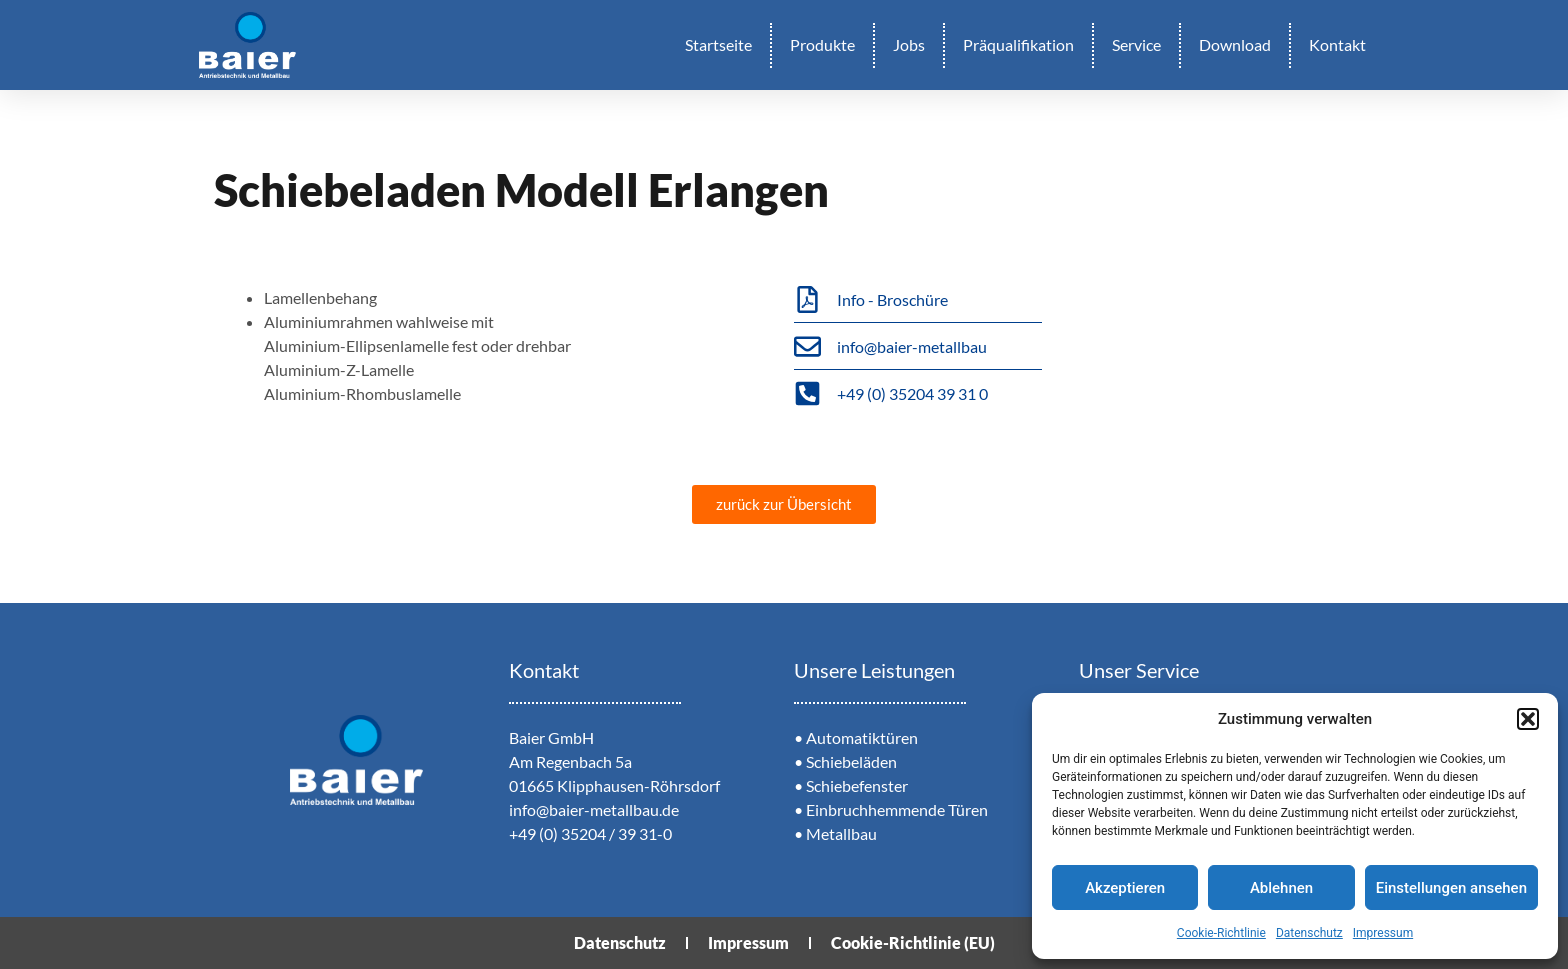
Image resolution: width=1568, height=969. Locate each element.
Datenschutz (1309, 933)
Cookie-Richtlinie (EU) (913, 942)
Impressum (1383, 933)
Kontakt (1337, 44)
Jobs (909, 44)
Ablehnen (1281, 888)
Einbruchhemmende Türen (897, 809)
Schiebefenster (857, 785)
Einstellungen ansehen (1451, 888)
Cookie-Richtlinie (1221, 933)
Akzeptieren (1125, 888)
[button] (1528, 719)
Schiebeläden (851, 761)
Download (1235, 44)
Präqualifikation (1018, 44)
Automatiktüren (862, 737)
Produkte (822, 44)
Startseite (718, 44)
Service (1136, 44)
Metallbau (841, 833)
